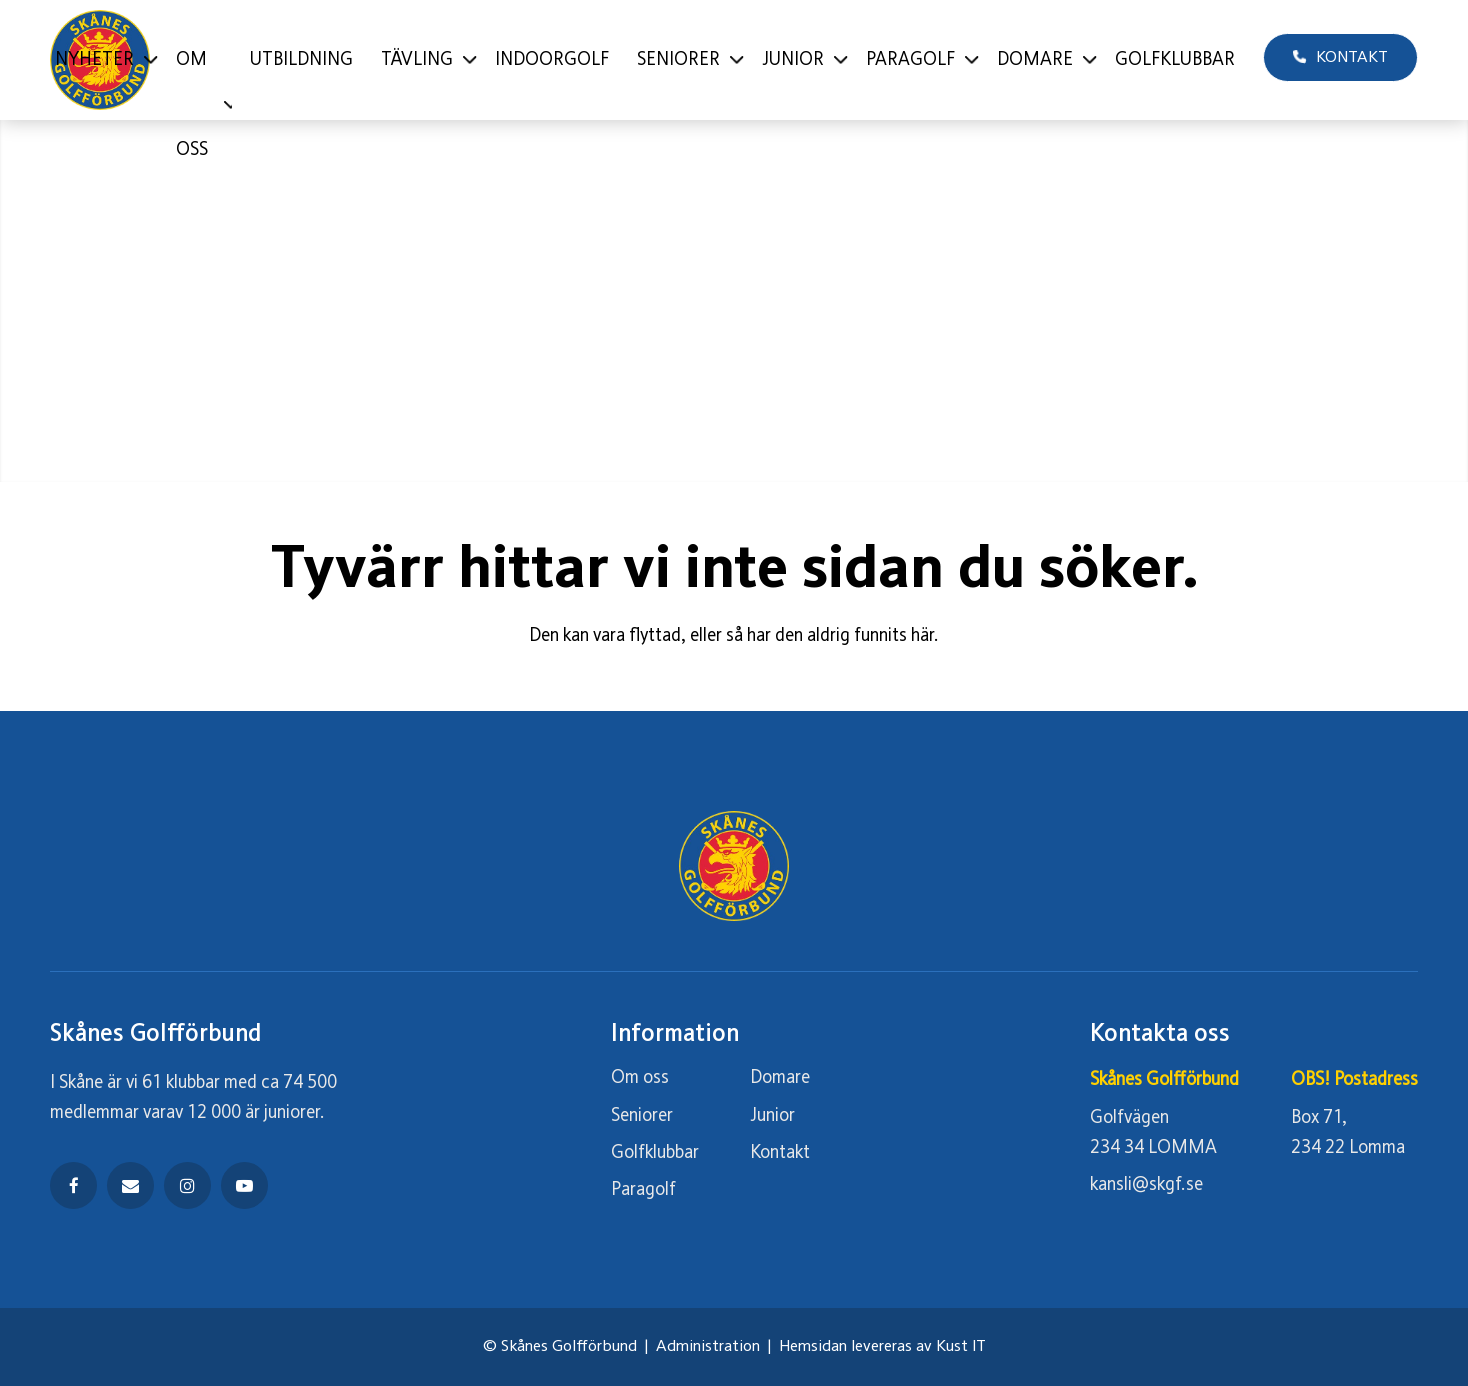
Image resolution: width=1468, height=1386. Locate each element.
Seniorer (642, 1116)
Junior (772, 1116)
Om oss (640, 1078)
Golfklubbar (655, 1153)
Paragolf (643, 1190)
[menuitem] (101, 60)
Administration (708, 1347)
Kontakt (780, 1153)
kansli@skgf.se (1146, 1185)
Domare (780, 1078)
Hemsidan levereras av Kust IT (882, 1347)
